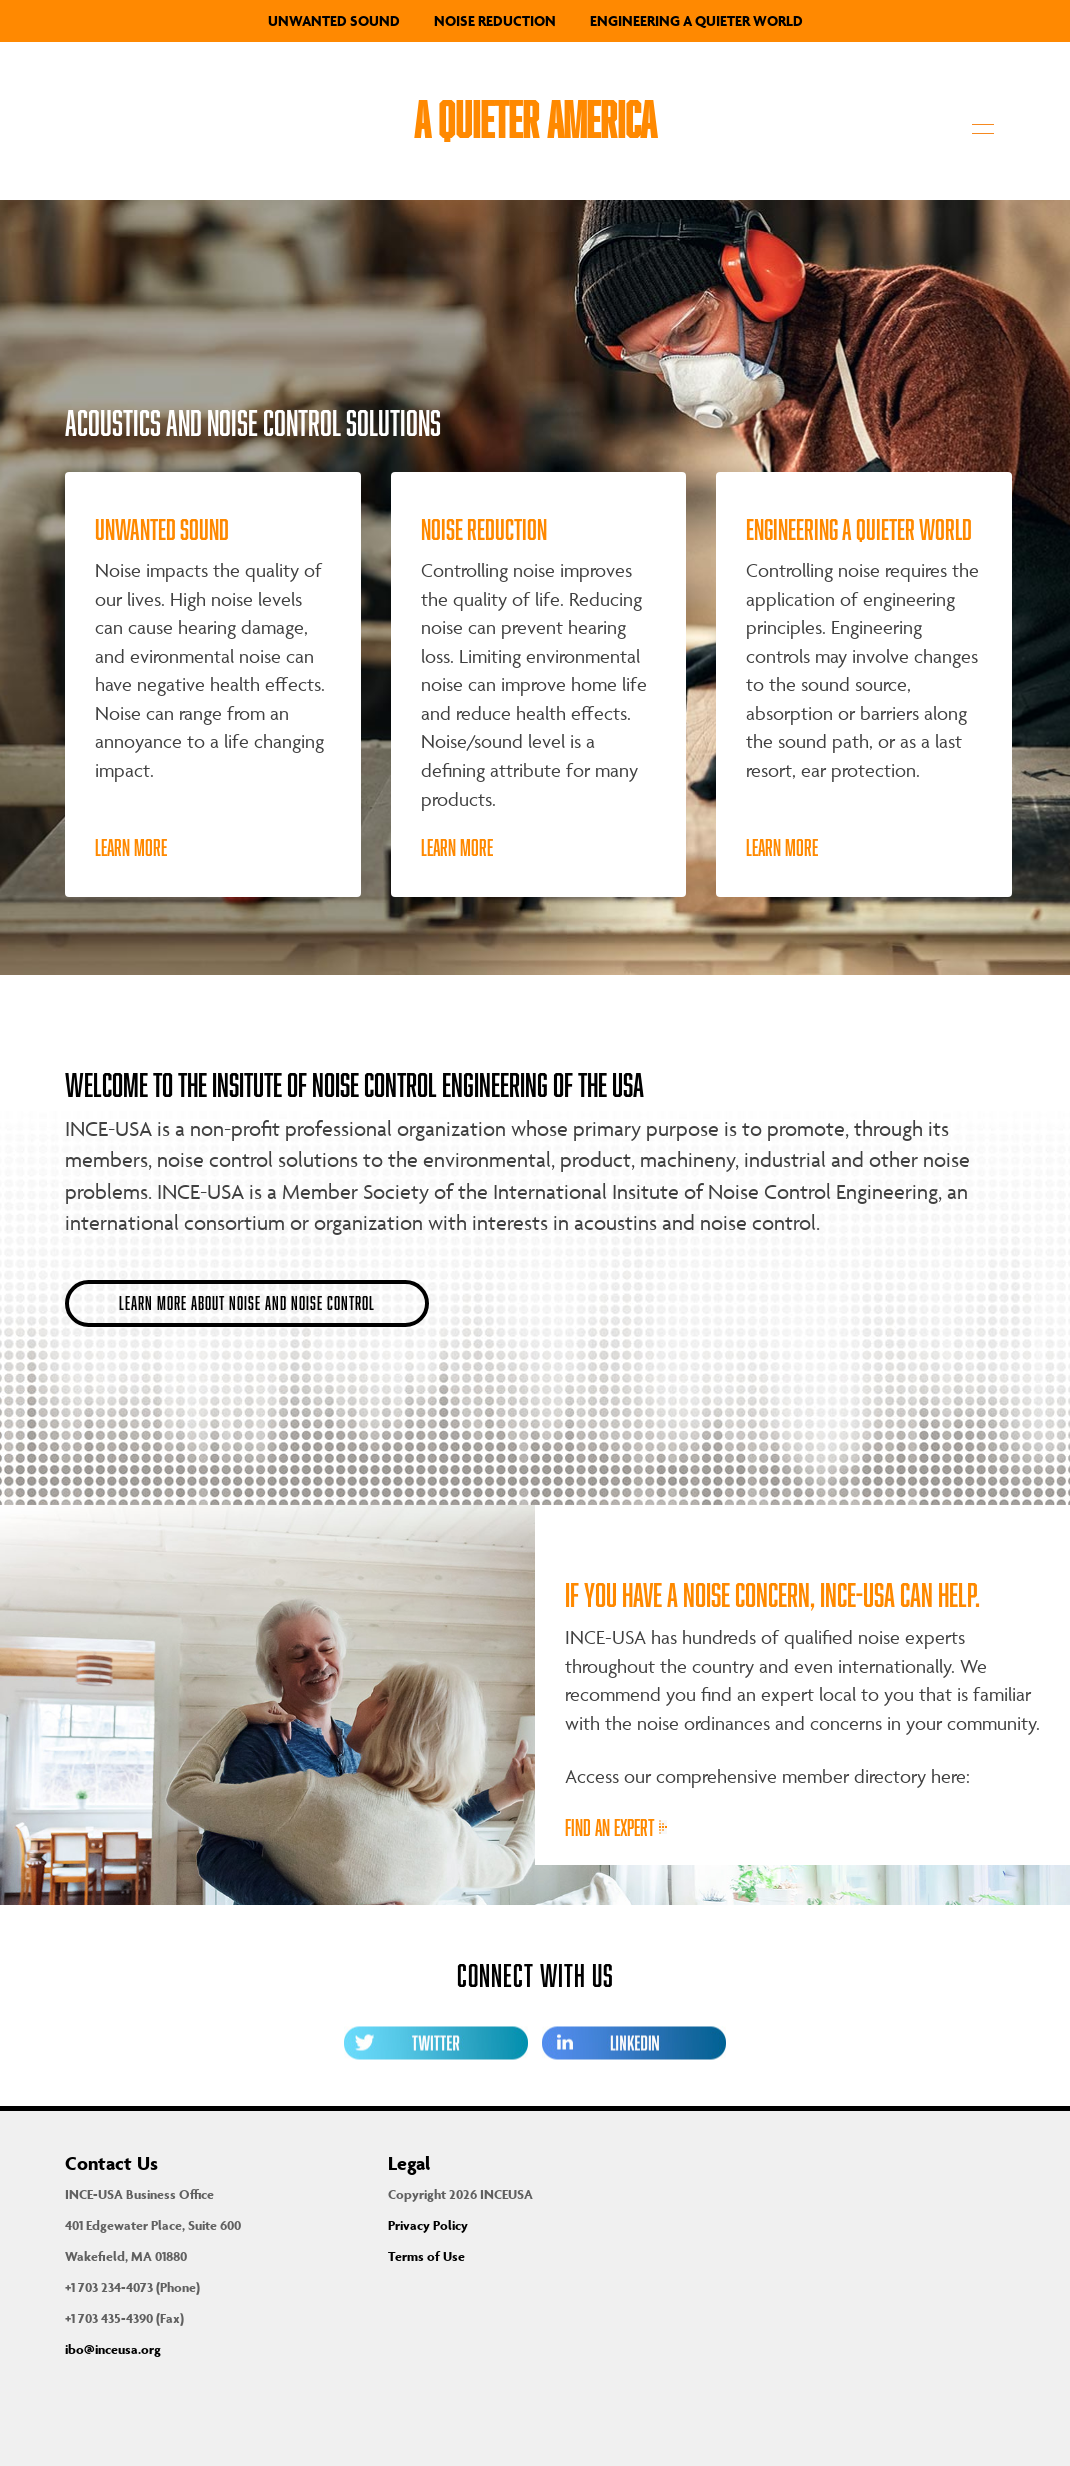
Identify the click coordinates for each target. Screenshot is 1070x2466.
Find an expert (616, 1827)
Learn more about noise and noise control (247, 1303)
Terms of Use (426, 2256)
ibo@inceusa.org (113, 2349)
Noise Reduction (495, 20)
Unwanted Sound (334, 20)
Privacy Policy (428, 2225)
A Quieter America (535, 119)
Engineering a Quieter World (696, 20)
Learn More (131, 847)
